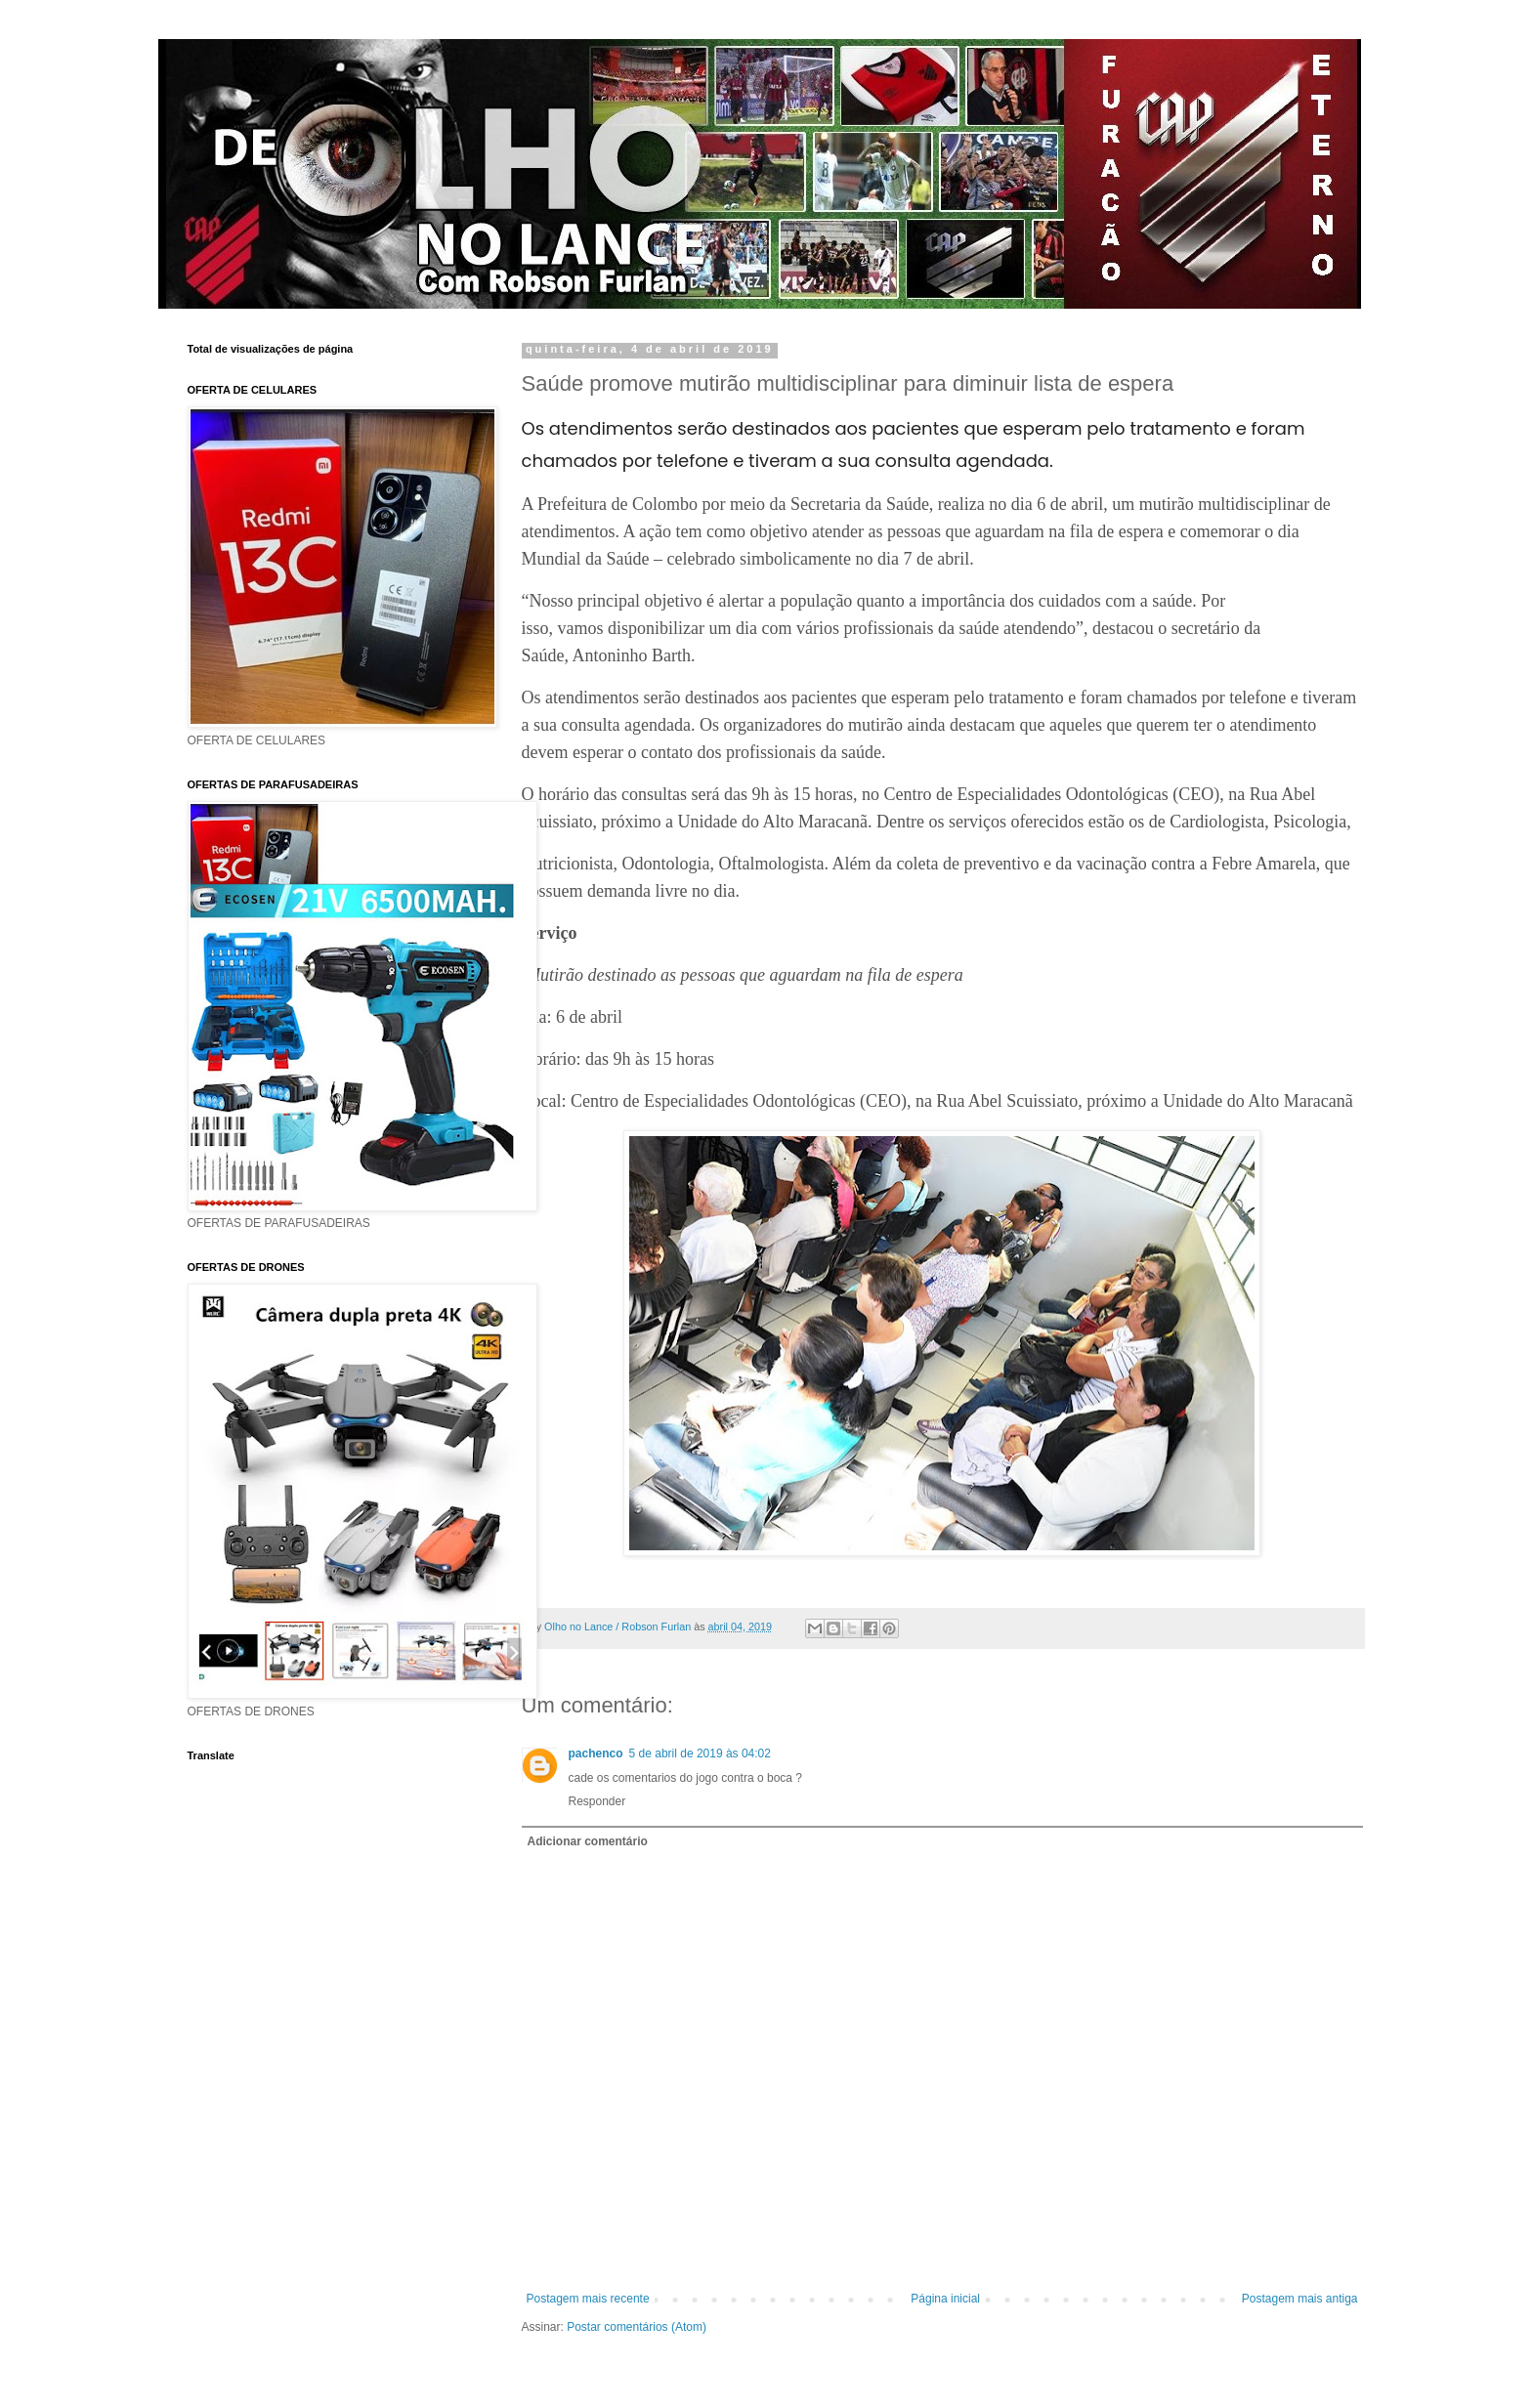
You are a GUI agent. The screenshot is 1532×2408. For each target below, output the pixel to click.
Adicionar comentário (588, 1841)
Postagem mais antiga (1300, 2298)
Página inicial (945, 2298)
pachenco (596, 1753)
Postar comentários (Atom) (636, 2327)
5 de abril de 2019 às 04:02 (700, 1753)
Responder (597, 1801)
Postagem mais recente (588, 2298)
